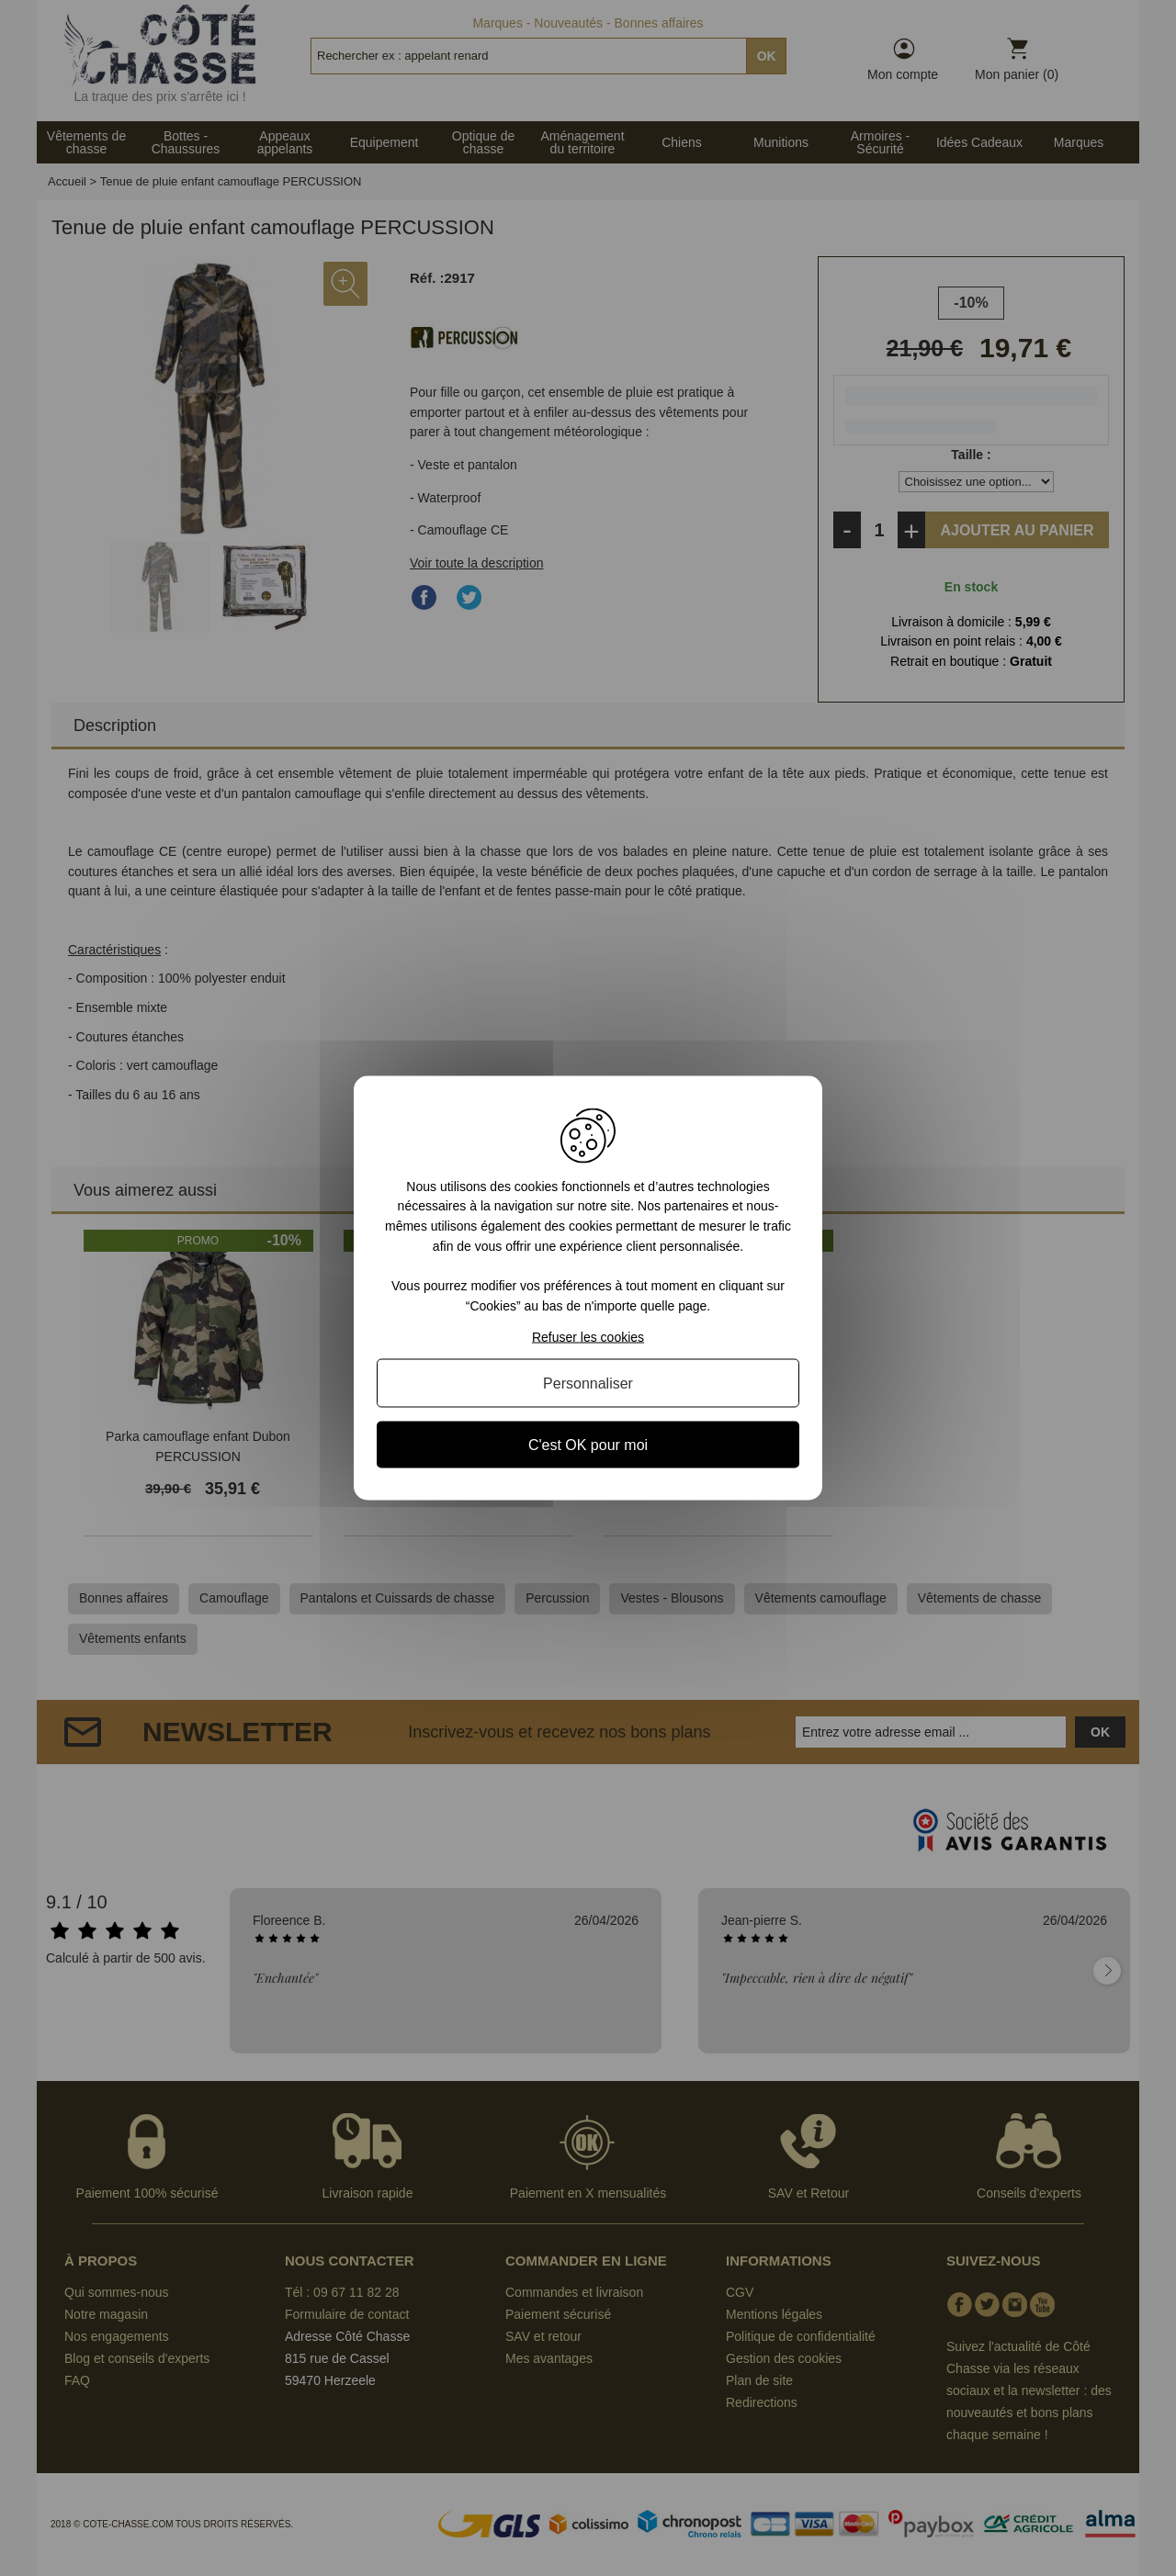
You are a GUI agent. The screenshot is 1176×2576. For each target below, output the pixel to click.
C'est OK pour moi (588, 1445)
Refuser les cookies (588, 1337)
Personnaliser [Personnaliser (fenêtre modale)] (588, 1383)
